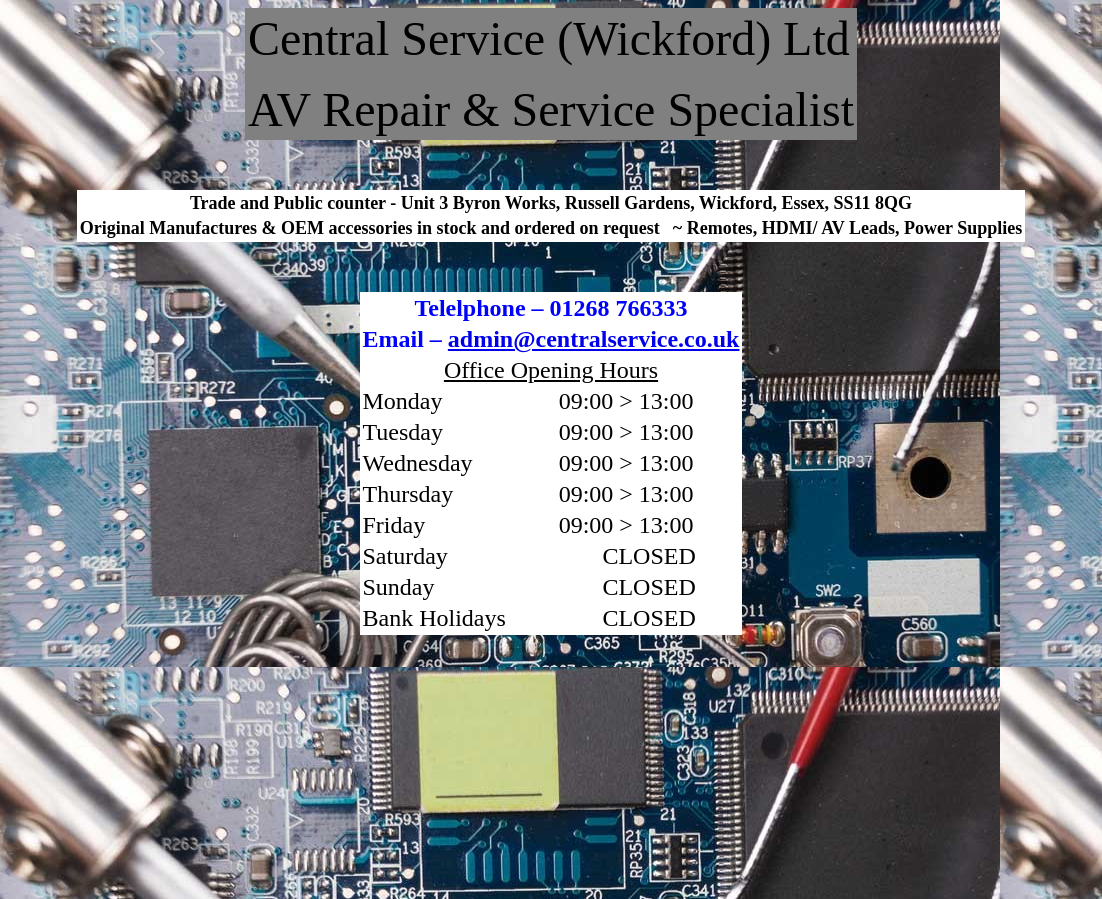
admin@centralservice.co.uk (594, 339)
